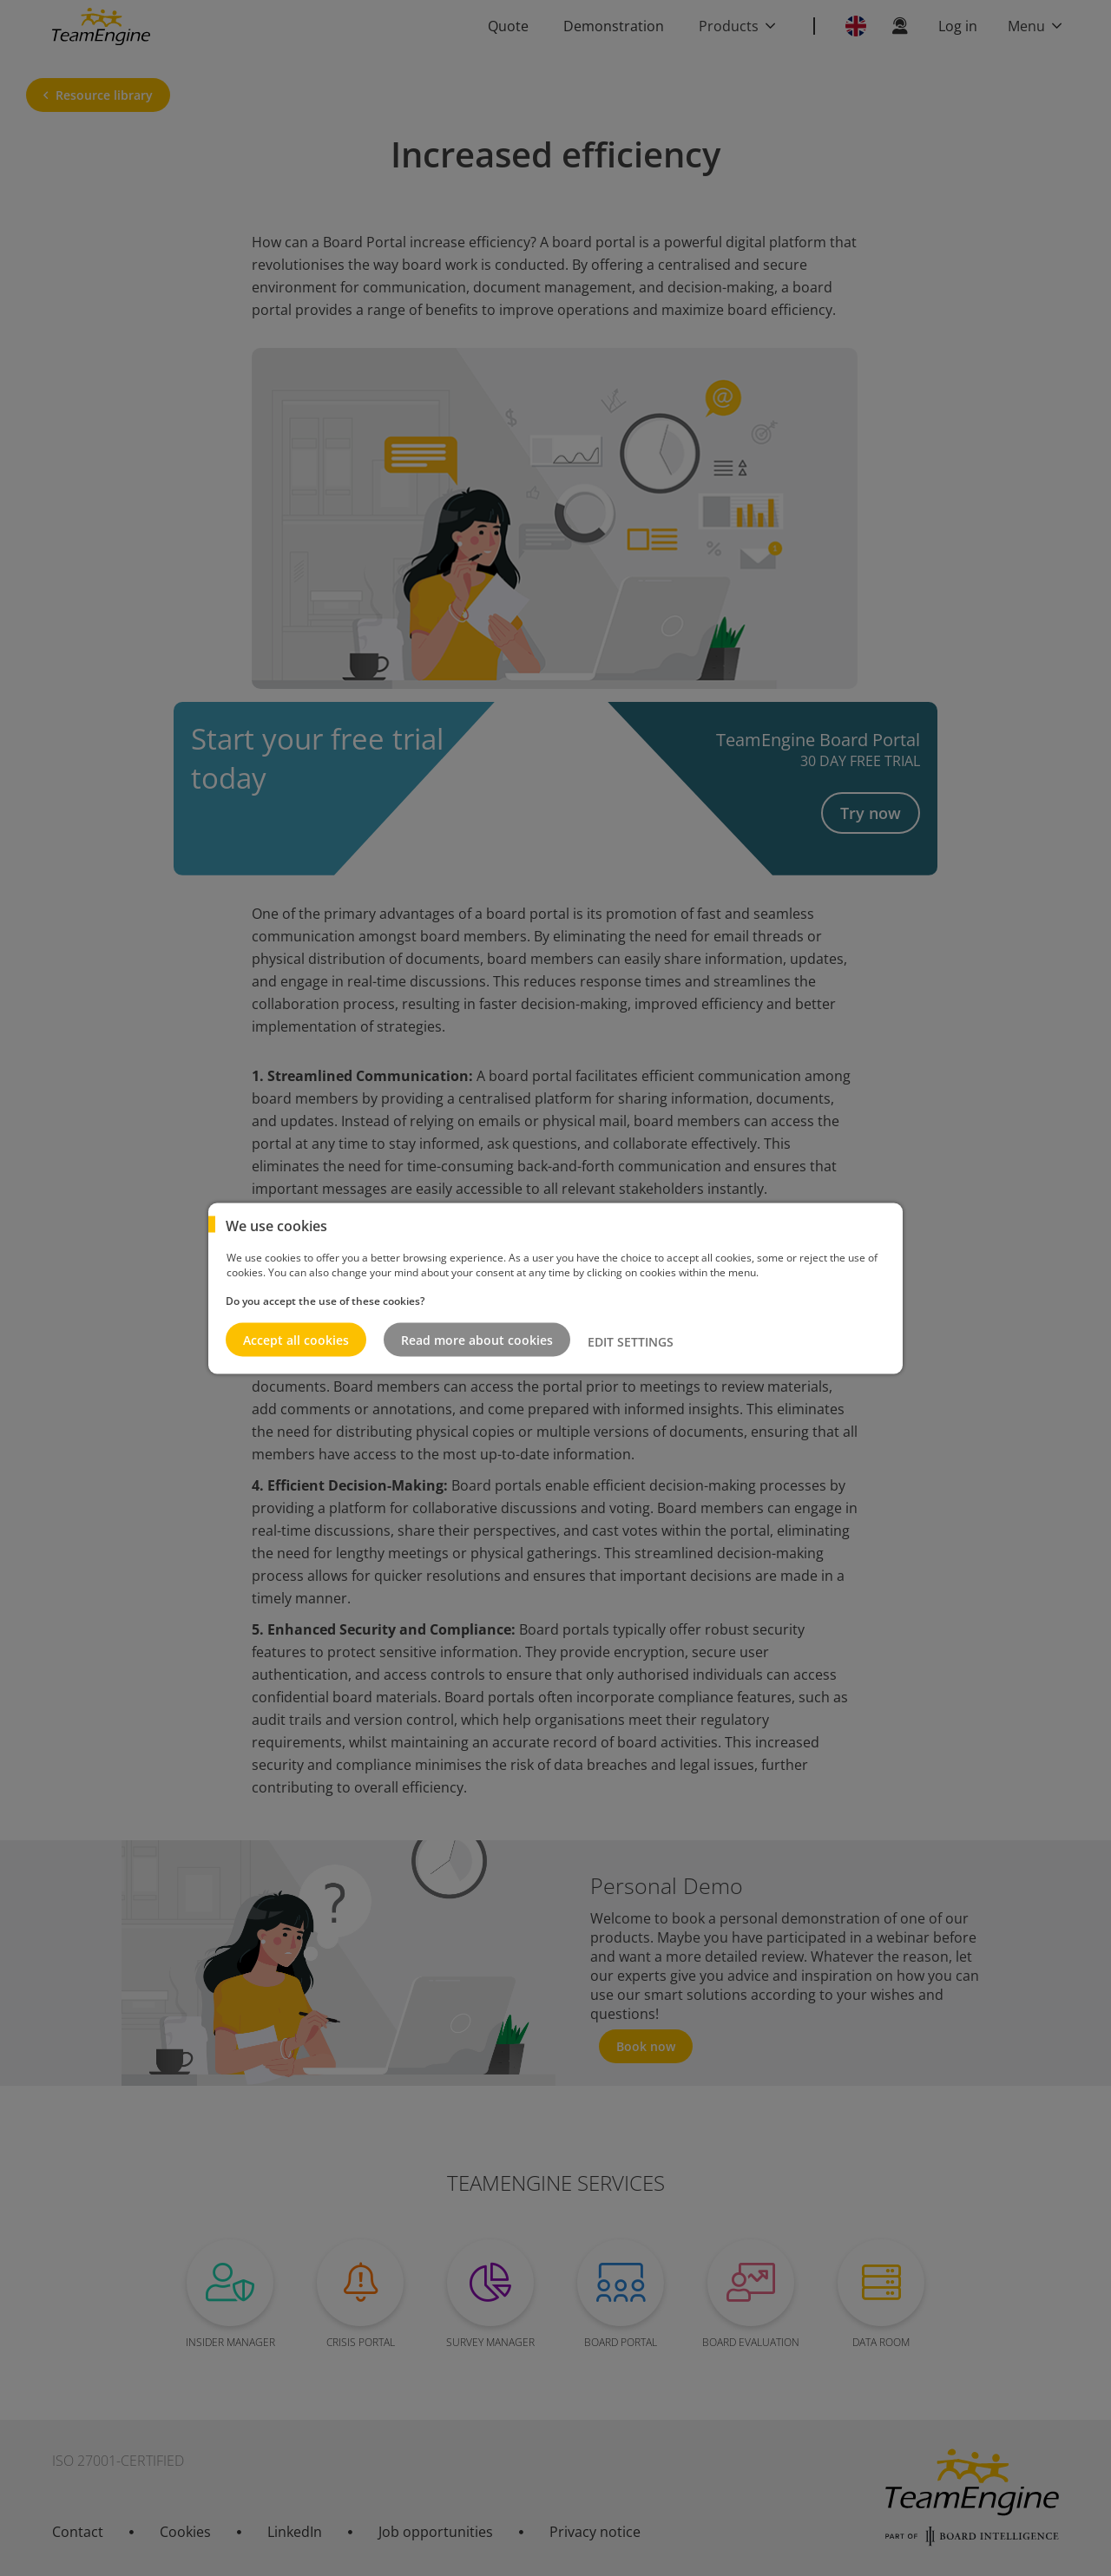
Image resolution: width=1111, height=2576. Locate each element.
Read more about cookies (477, 1339)
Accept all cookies (296, 1339)
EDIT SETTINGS (631, 1342)
